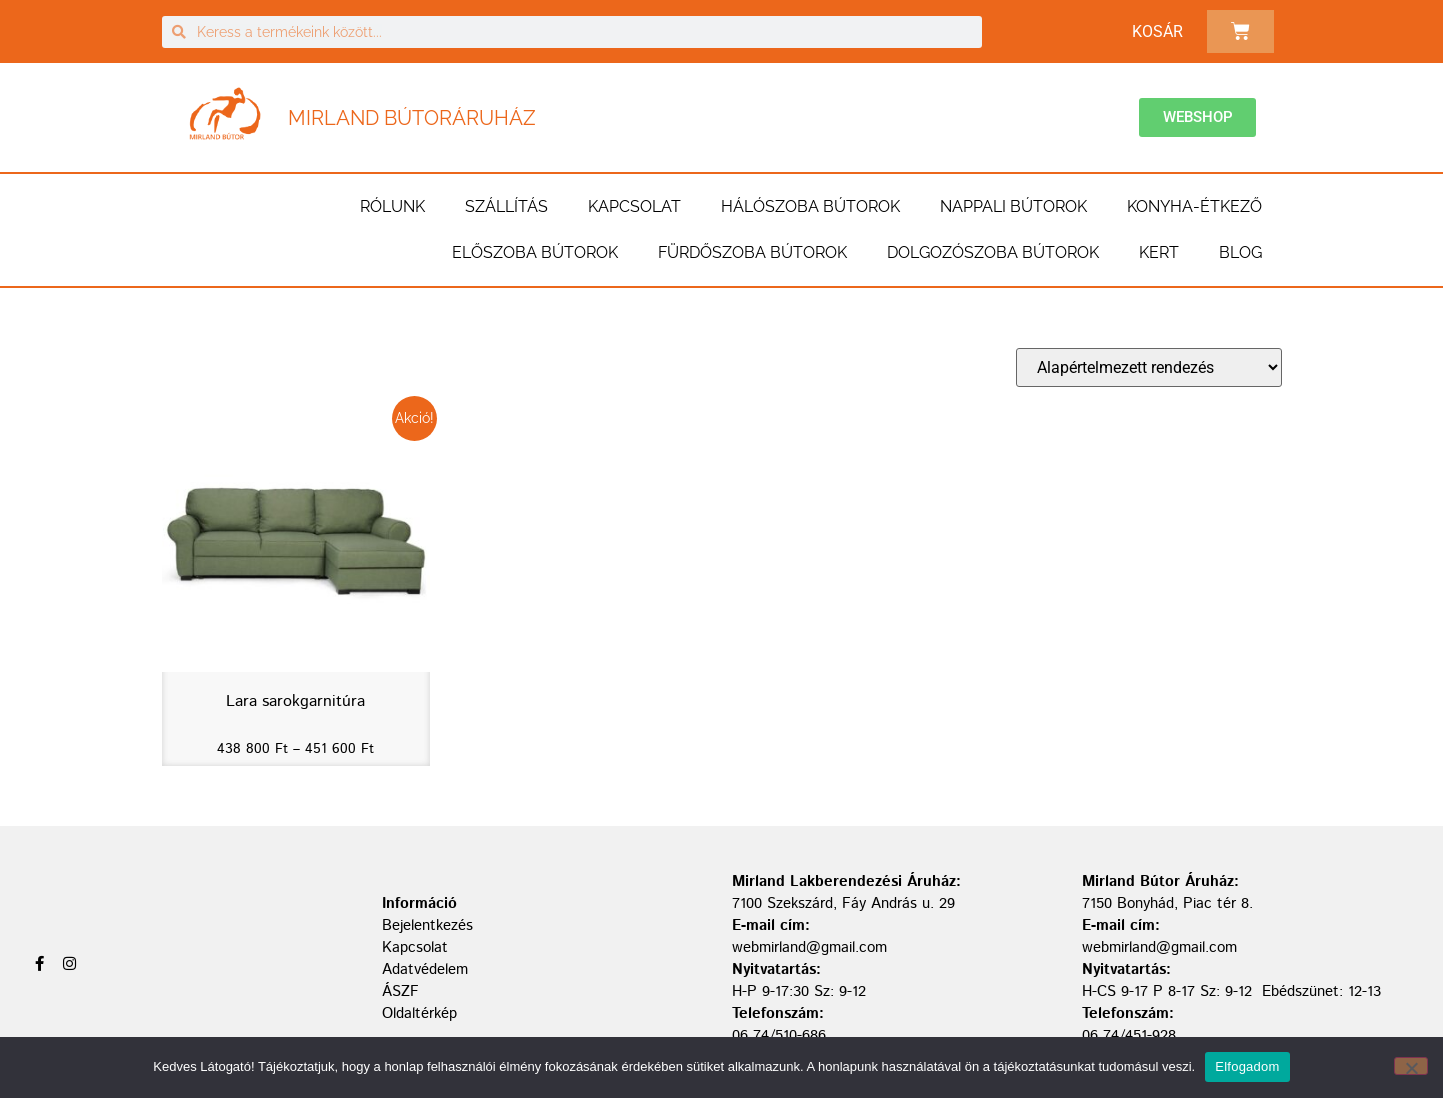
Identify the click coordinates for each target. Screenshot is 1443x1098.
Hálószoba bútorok (810, 206)
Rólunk (392, 206)
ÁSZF (400, 991)
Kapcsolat (634, 206)
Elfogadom (1247, 1066)
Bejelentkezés (427, 925)
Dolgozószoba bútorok (993, 252)
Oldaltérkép (419, 1013)
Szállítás (506, 206)
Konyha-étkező (1194, 206)
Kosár (1157, 31)
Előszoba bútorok (535, 252)
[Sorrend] (1149, 367)
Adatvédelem (425, 969)
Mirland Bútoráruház (412, 118)
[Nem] (1411, 1066)
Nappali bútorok (1013, 206)
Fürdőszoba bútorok (752, 252)
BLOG (1240, 252)
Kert (1159, 252)
